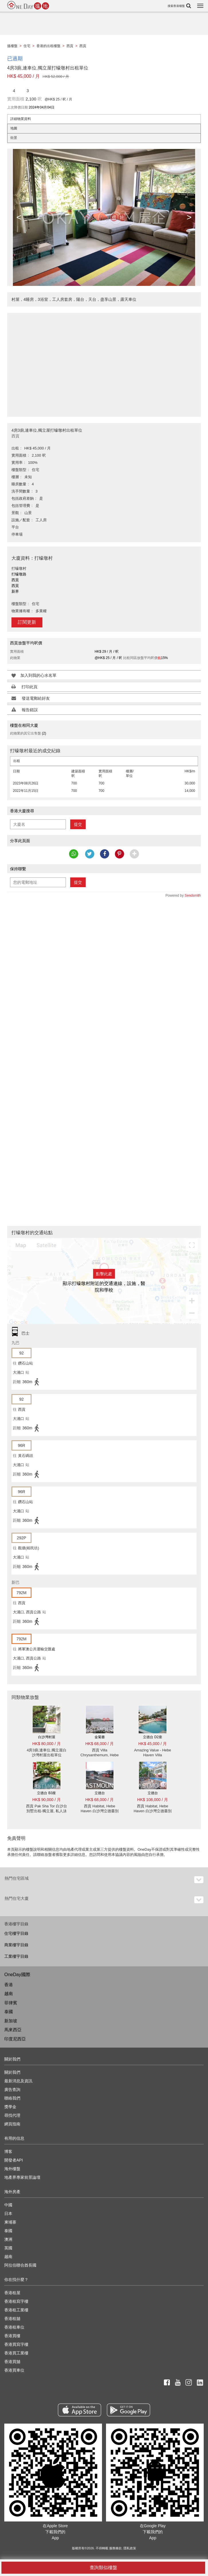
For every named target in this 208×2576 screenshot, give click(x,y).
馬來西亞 (12, 2029)
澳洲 (8, 2239)
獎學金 (10, 2106)
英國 (8, 2248)
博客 (8, 2151)
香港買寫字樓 (16, 2344)
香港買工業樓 (16, 2353)
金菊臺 (100, 1737)
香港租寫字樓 (16, 2301)
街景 (13, 138)
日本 (8, 2213)
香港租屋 (12, 2292)
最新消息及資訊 (18, 2081)
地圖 (13, 128)
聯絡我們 (12, 2098)
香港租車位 (14, 2327)
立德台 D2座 (152, 1737)
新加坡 (10, 2020)
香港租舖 (12, 2318)
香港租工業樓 (16, 2310)
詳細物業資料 (20, 119)
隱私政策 (129, 2548)
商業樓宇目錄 (16, 1945)
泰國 (8, 2011)
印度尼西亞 (15, 2038)
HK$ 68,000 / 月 (99, 1743)
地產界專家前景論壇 (22, 2177)
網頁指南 (12, 2124)
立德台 (100, 1793)
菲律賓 (10, 2002)
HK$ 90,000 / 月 (46, 1799)
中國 (8, 2205)
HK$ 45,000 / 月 (152, 1743)
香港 (8, 1984)
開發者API (13, 2160)
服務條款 (115, 2548)
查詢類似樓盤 (103, 2567)
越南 (8, 1993)
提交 (78, 824)
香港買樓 (12, 2335)
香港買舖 (12, 2361)
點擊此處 (104, 1273)
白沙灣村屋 (46, 1737)
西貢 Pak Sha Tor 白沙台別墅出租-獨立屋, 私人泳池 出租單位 (46, 1811)
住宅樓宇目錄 (16, 1933)
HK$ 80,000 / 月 (46, 1743)
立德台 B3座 (46, 1793)
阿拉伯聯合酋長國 (20, 2265)
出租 (16, 761)
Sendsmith (193, 895)
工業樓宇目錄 (16, 1956)
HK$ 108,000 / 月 (152, 1799)
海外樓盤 (12, 2168)
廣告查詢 (12, 2089)
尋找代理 (12, 2115)
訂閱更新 (27, 622)
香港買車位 (14, 2370)
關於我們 (12, 2072)
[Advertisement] (104, 361)
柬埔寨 (10, 2222)
